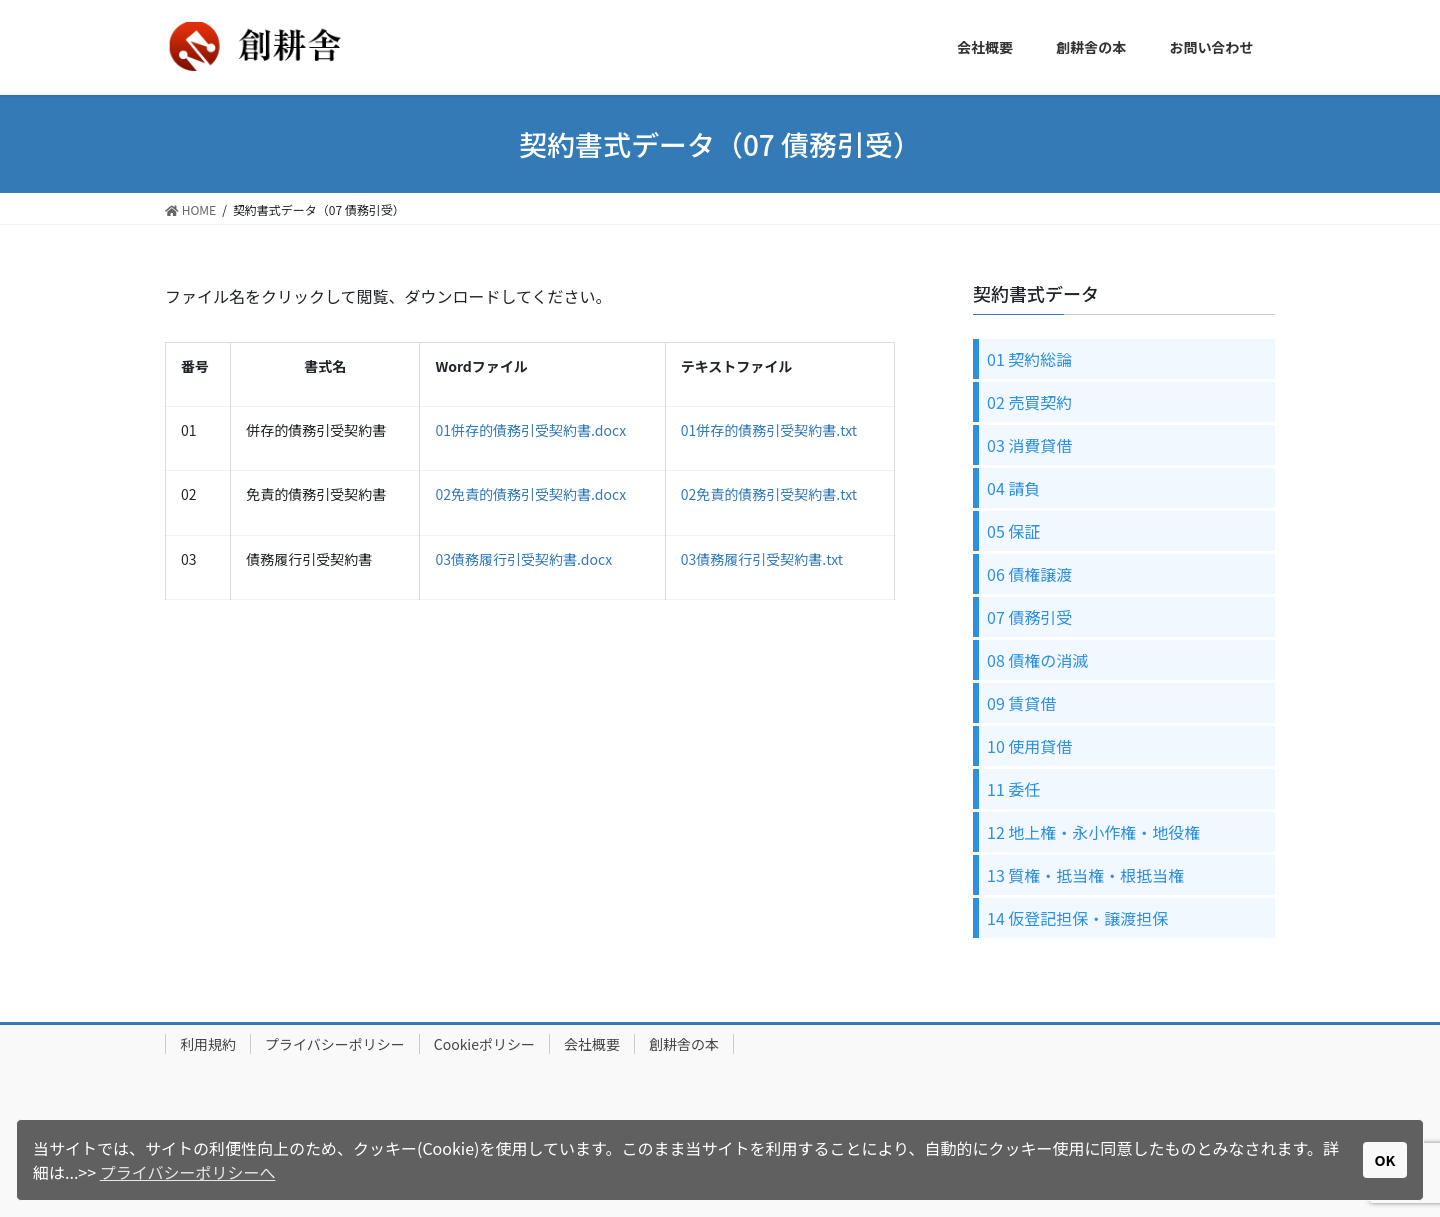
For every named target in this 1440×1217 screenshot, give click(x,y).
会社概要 (592, 1044)
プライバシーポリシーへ (188, 1172)
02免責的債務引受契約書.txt (769, 494)
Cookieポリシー (484, 1044)
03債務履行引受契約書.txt (762, 559)
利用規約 (208, 1044)
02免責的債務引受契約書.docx (530, 494)
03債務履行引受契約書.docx (523, 559)
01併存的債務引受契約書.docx (530, 430)
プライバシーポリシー (335, 1044)
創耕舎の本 (684, 1044)
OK (1385, 1159)
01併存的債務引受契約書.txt (769, 430)
